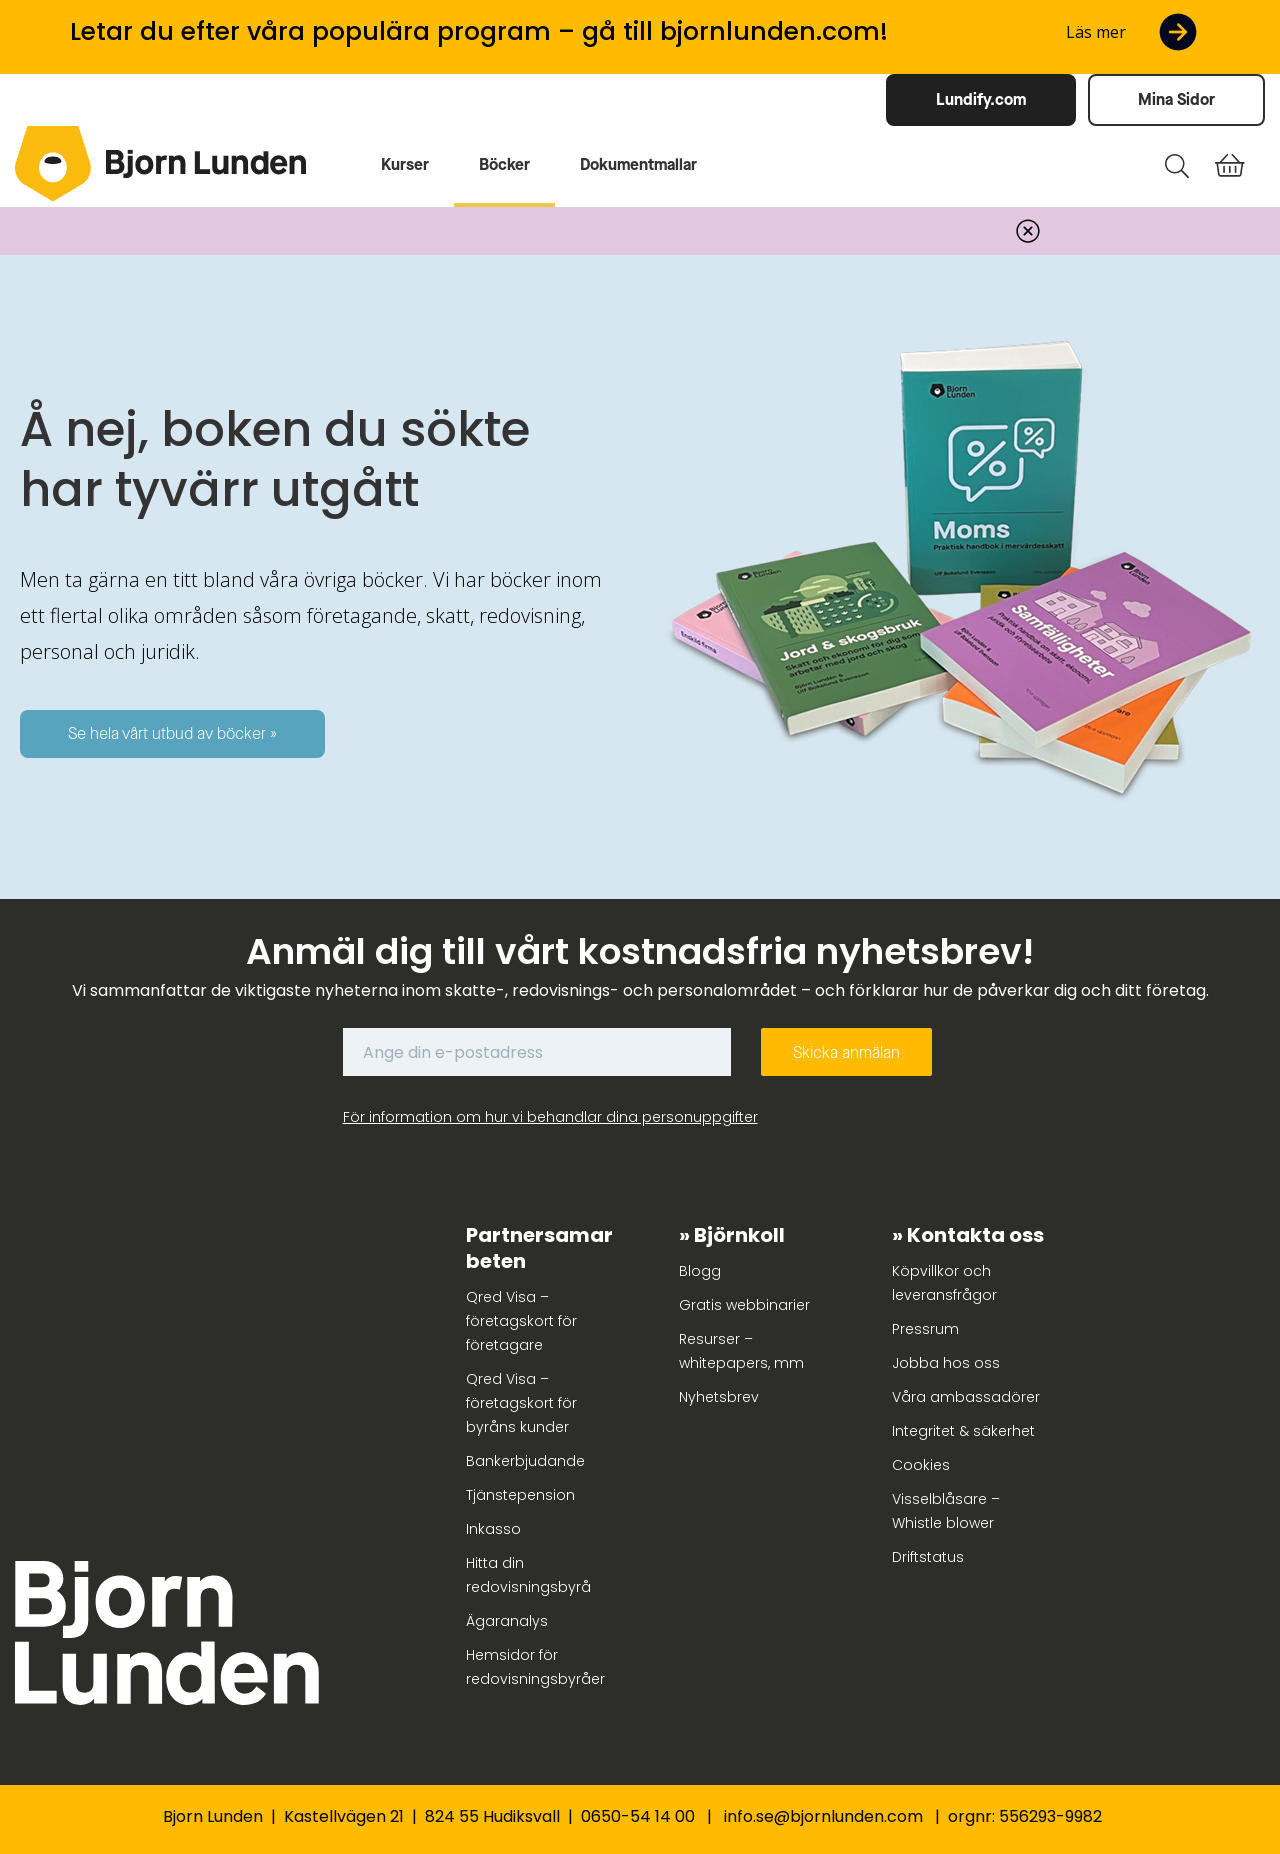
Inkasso (493, 1529)
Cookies (921, 1465)
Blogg (700, 1271)
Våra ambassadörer (966, 1397)
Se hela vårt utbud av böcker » (172, 733)
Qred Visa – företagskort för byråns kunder (521, 1403)
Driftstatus (928, 1557)
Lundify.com (981, 99)
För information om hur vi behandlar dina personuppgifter (550, 1117)
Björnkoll (739, 1235)
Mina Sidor (1176, 99)
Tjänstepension (520, 1495)
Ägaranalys (507, 1621)
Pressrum (925, 1329)
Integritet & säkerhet (963, 1431)
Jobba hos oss (946, 1363)
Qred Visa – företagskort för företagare (521, 1321)
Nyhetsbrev (719, 1397)
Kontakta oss (975, 1235)
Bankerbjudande (525, 1461)
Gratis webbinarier (744, 1305)
